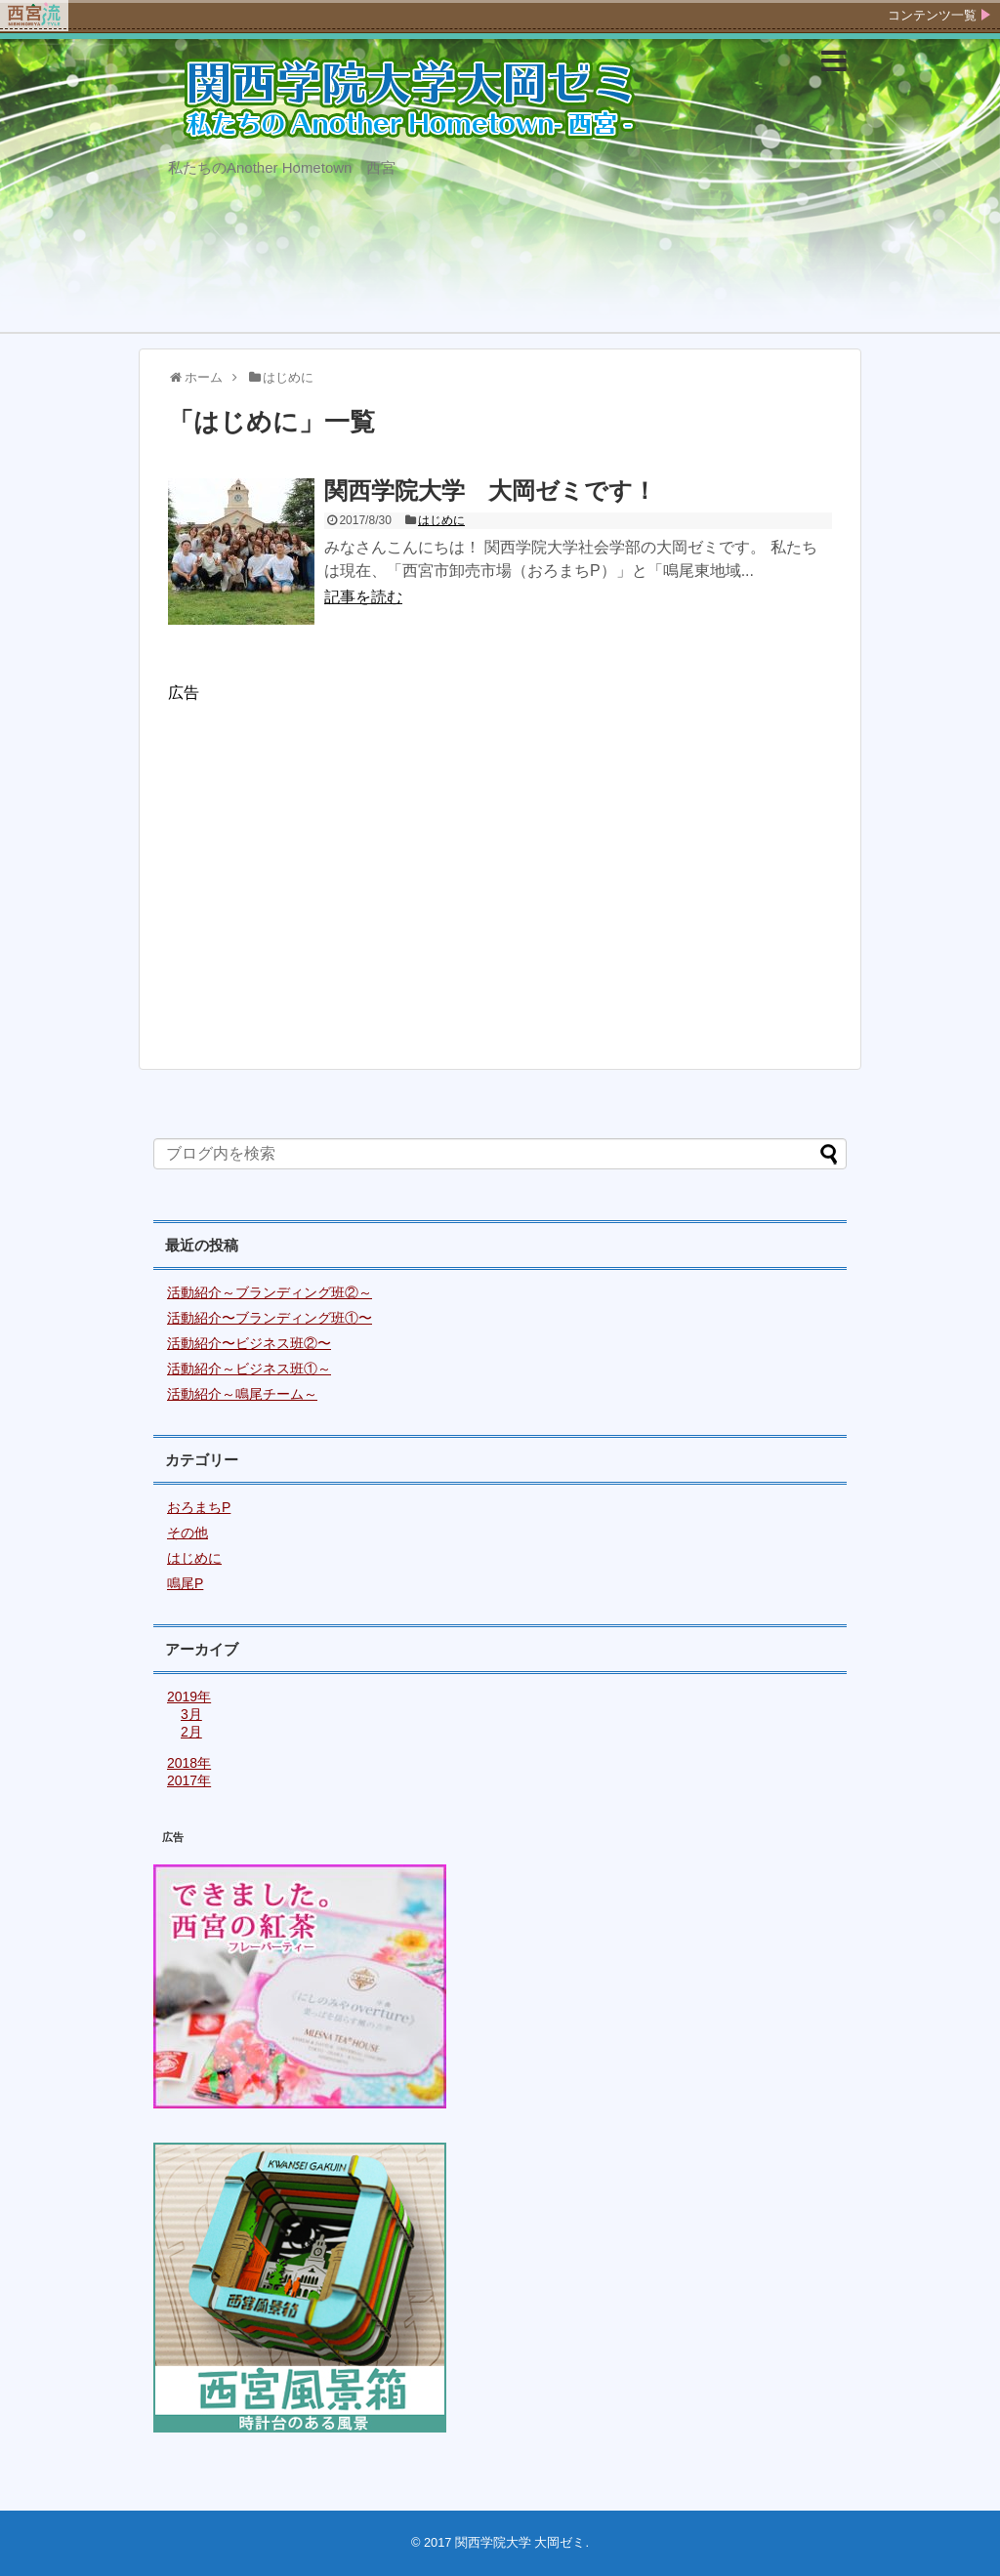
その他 (187, 1532)
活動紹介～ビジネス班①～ (249, 1368)
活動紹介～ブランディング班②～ (269, 1292)
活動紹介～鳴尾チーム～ (242, 1394)
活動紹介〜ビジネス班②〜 (249, 1343)
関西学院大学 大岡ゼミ (520, 2542)
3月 (191, 1714)
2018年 (189, 1763)
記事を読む (363, 597)
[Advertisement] (500, 875)
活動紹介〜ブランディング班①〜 (269, 1318)
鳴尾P (185, 1583)
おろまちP (198, 1507)
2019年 (189, 1696)
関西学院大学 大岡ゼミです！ (490, 490)
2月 (191, 1731)
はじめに (441, 520)
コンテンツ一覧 (932, 15)
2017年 (189, 1780)
